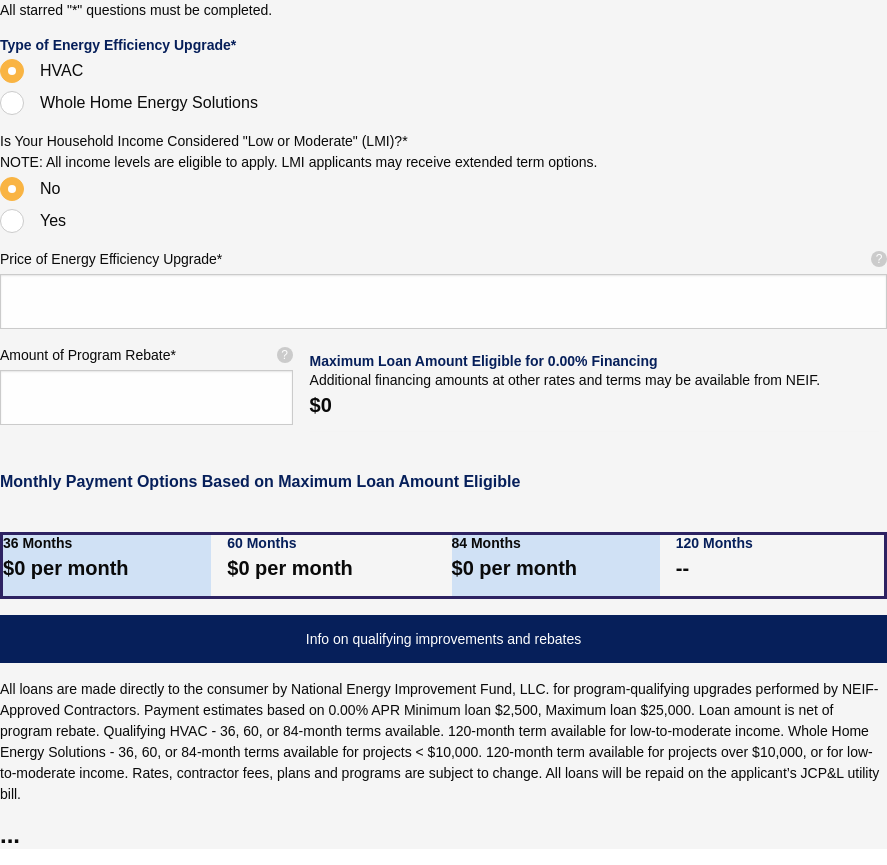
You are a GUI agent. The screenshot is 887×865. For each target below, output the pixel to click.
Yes (53, 220)
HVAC (61, 70)
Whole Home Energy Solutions (149, 102)
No (50, 188)
